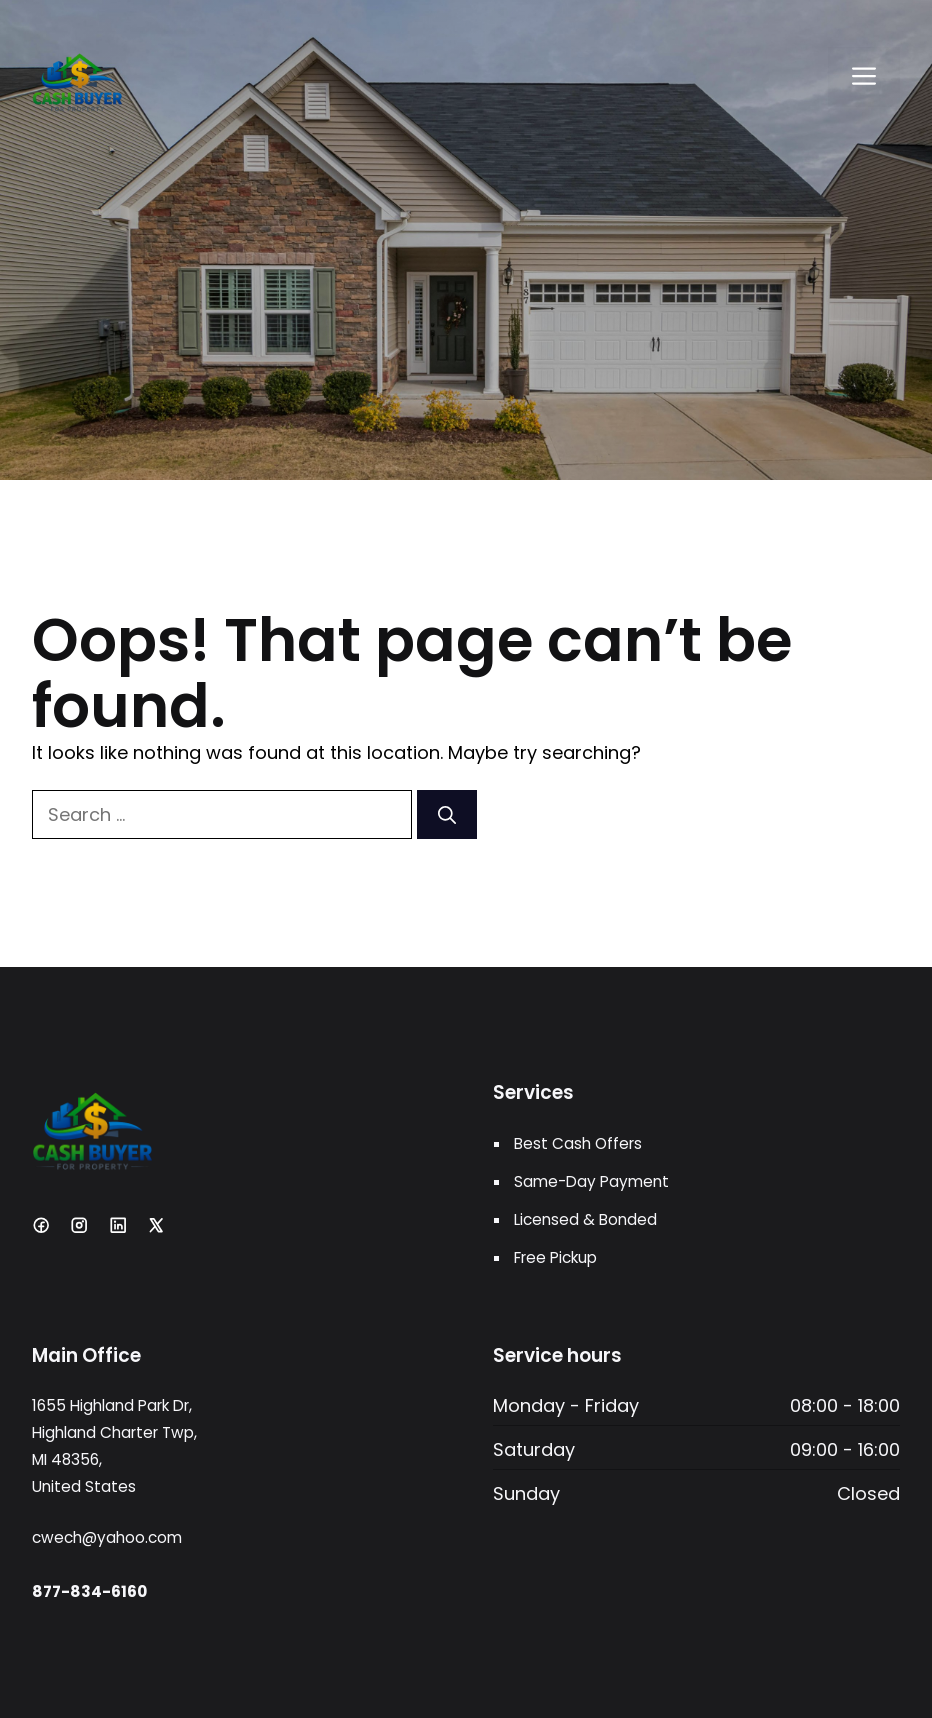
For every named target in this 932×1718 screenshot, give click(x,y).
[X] (156, 1225)
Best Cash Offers (578, 1143)
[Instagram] (79, 1225)
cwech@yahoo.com (107, 1537)
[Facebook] (41, 1225)
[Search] (447, 814)
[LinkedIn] (118, 1225)
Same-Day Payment (591, 1181)
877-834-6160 (89, 1591)
